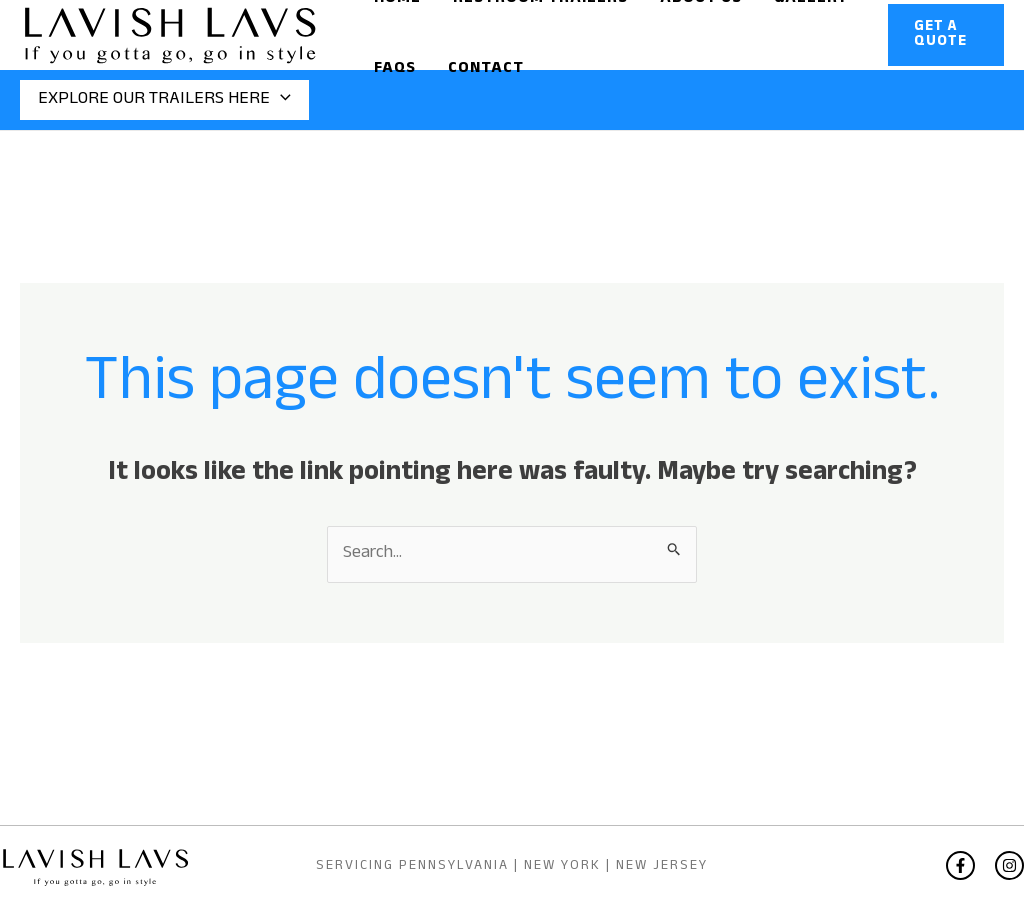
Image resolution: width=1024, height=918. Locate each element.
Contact (486, 69)
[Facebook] (960, 865)
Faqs (395, 69)
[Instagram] (1009, 865)
